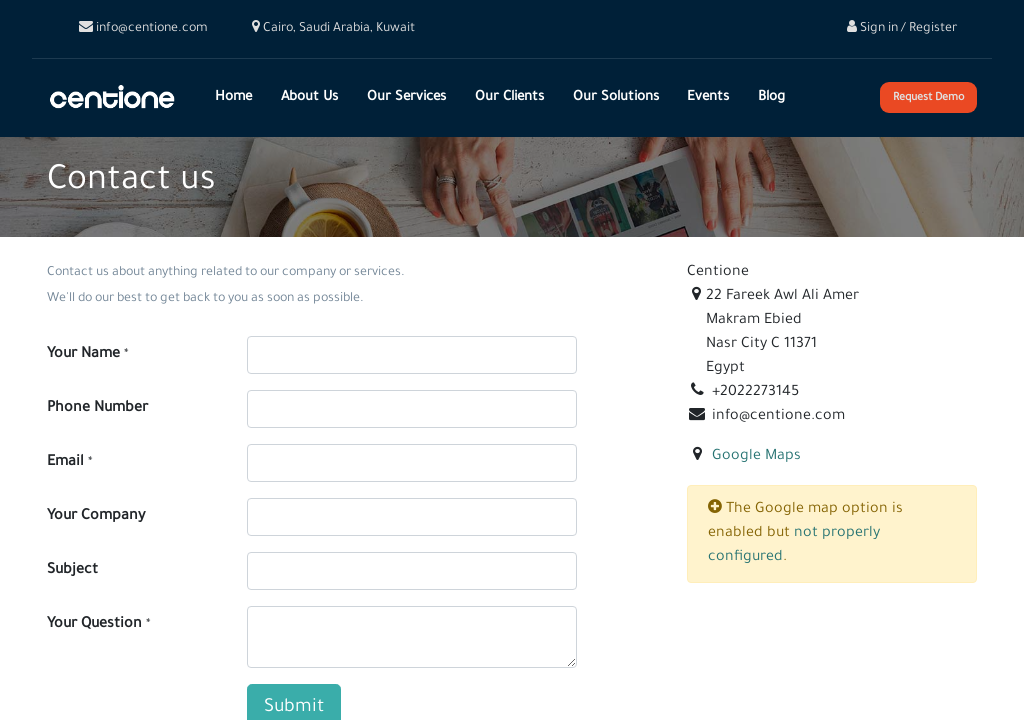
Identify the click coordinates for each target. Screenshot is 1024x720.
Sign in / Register (902, 29)
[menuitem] (234, 98)
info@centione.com (143, 29)
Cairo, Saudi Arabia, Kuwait (333, 29)
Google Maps (756, 457)
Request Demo (928, 98)
